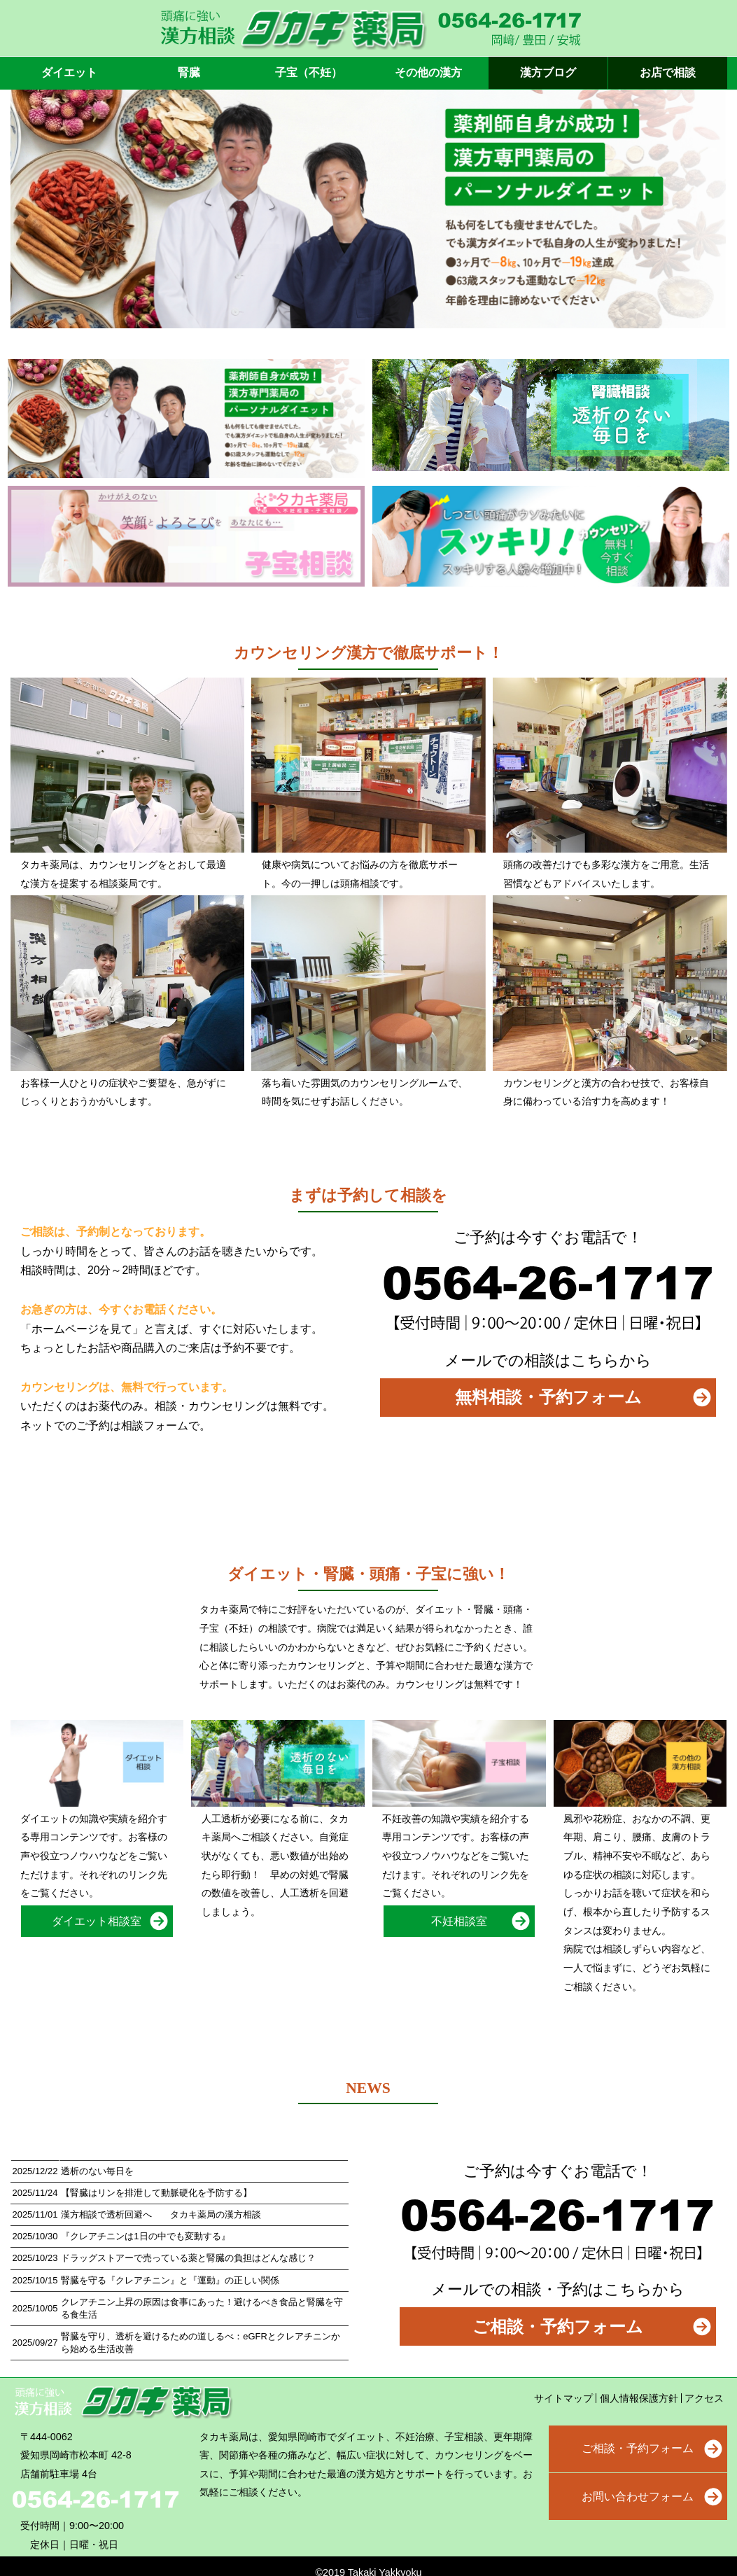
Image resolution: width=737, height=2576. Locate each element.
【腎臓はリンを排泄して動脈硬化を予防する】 (156, 2193)
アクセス (704, 2398)
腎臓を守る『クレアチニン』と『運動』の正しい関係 (170, 2280)
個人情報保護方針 (639, 2398)
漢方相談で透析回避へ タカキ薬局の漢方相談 (161, 2214)
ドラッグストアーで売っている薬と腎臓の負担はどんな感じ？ (188, 2258)
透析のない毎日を (97, 2171)
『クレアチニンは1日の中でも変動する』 (145, 2236)
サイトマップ (563, 2398)
